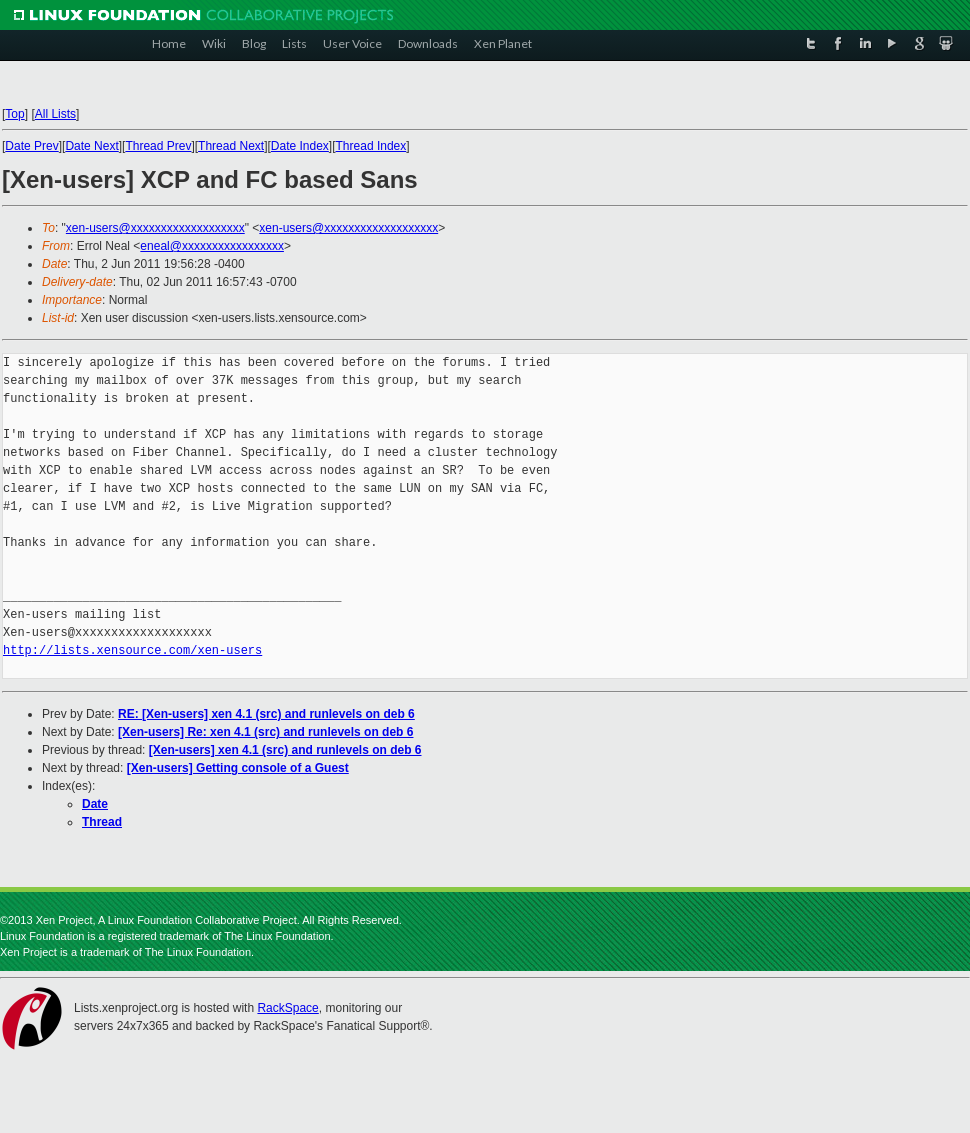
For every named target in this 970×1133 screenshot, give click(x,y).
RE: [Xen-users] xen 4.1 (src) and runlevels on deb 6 (266, 714)
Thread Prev (158, 146)
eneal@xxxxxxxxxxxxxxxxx (212, 246)
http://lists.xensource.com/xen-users (132, 650)
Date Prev (31, 146)
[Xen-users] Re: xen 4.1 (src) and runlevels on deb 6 (265, 732)
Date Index (300, 146)
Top (14, 114)
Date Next (91, 146)
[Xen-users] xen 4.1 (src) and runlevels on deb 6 (285, 750)
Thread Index (371, 146)
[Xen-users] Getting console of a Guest (238, 768)
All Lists (55, 114)
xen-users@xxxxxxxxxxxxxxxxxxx (155, 228)
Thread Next (231, 146)
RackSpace (287, 1008)
